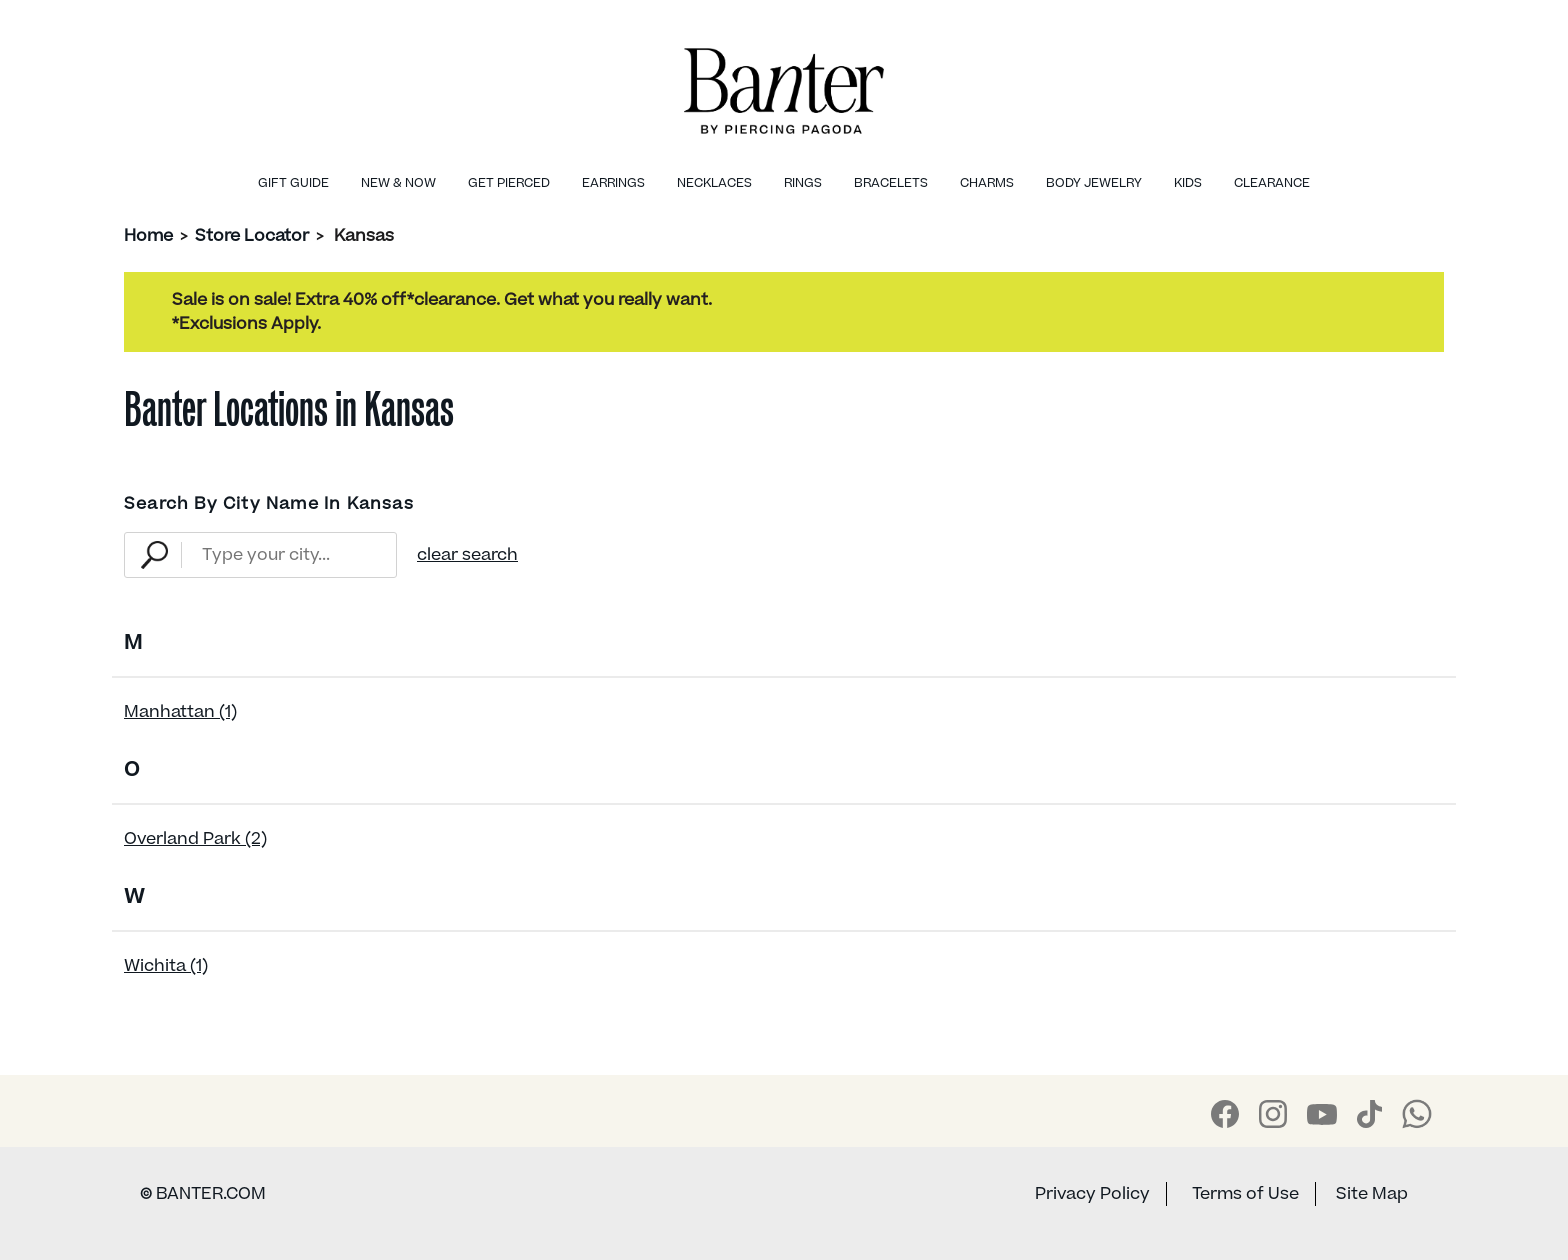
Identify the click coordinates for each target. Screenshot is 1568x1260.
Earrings (613, 183)
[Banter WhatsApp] (1417, 1114)
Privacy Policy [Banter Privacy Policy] (1092, 1194)
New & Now (398, 183)
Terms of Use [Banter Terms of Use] (1245, 1194)
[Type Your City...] (288, 555)
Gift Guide (293, 183)
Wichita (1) (166, 966)
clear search (467, 555)
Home (148, 236)
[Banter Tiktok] (1369, 1114)
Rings (803, 183)
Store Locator (252, 236)
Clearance (1272, 183)
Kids (1188, 183)
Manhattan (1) (180, 712)
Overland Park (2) (195, 839)
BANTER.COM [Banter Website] (203, 1194)
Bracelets (891, 183)
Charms (987, 183)
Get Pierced (509, 183)
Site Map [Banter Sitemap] (1372, 1194)
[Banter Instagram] (1273, 1114)
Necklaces (714, 183)
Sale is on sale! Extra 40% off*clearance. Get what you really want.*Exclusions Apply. (442, 312)
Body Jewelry (1094, 183)
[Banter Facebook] (1225, 1114)
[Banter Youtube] (1322, 1114)
